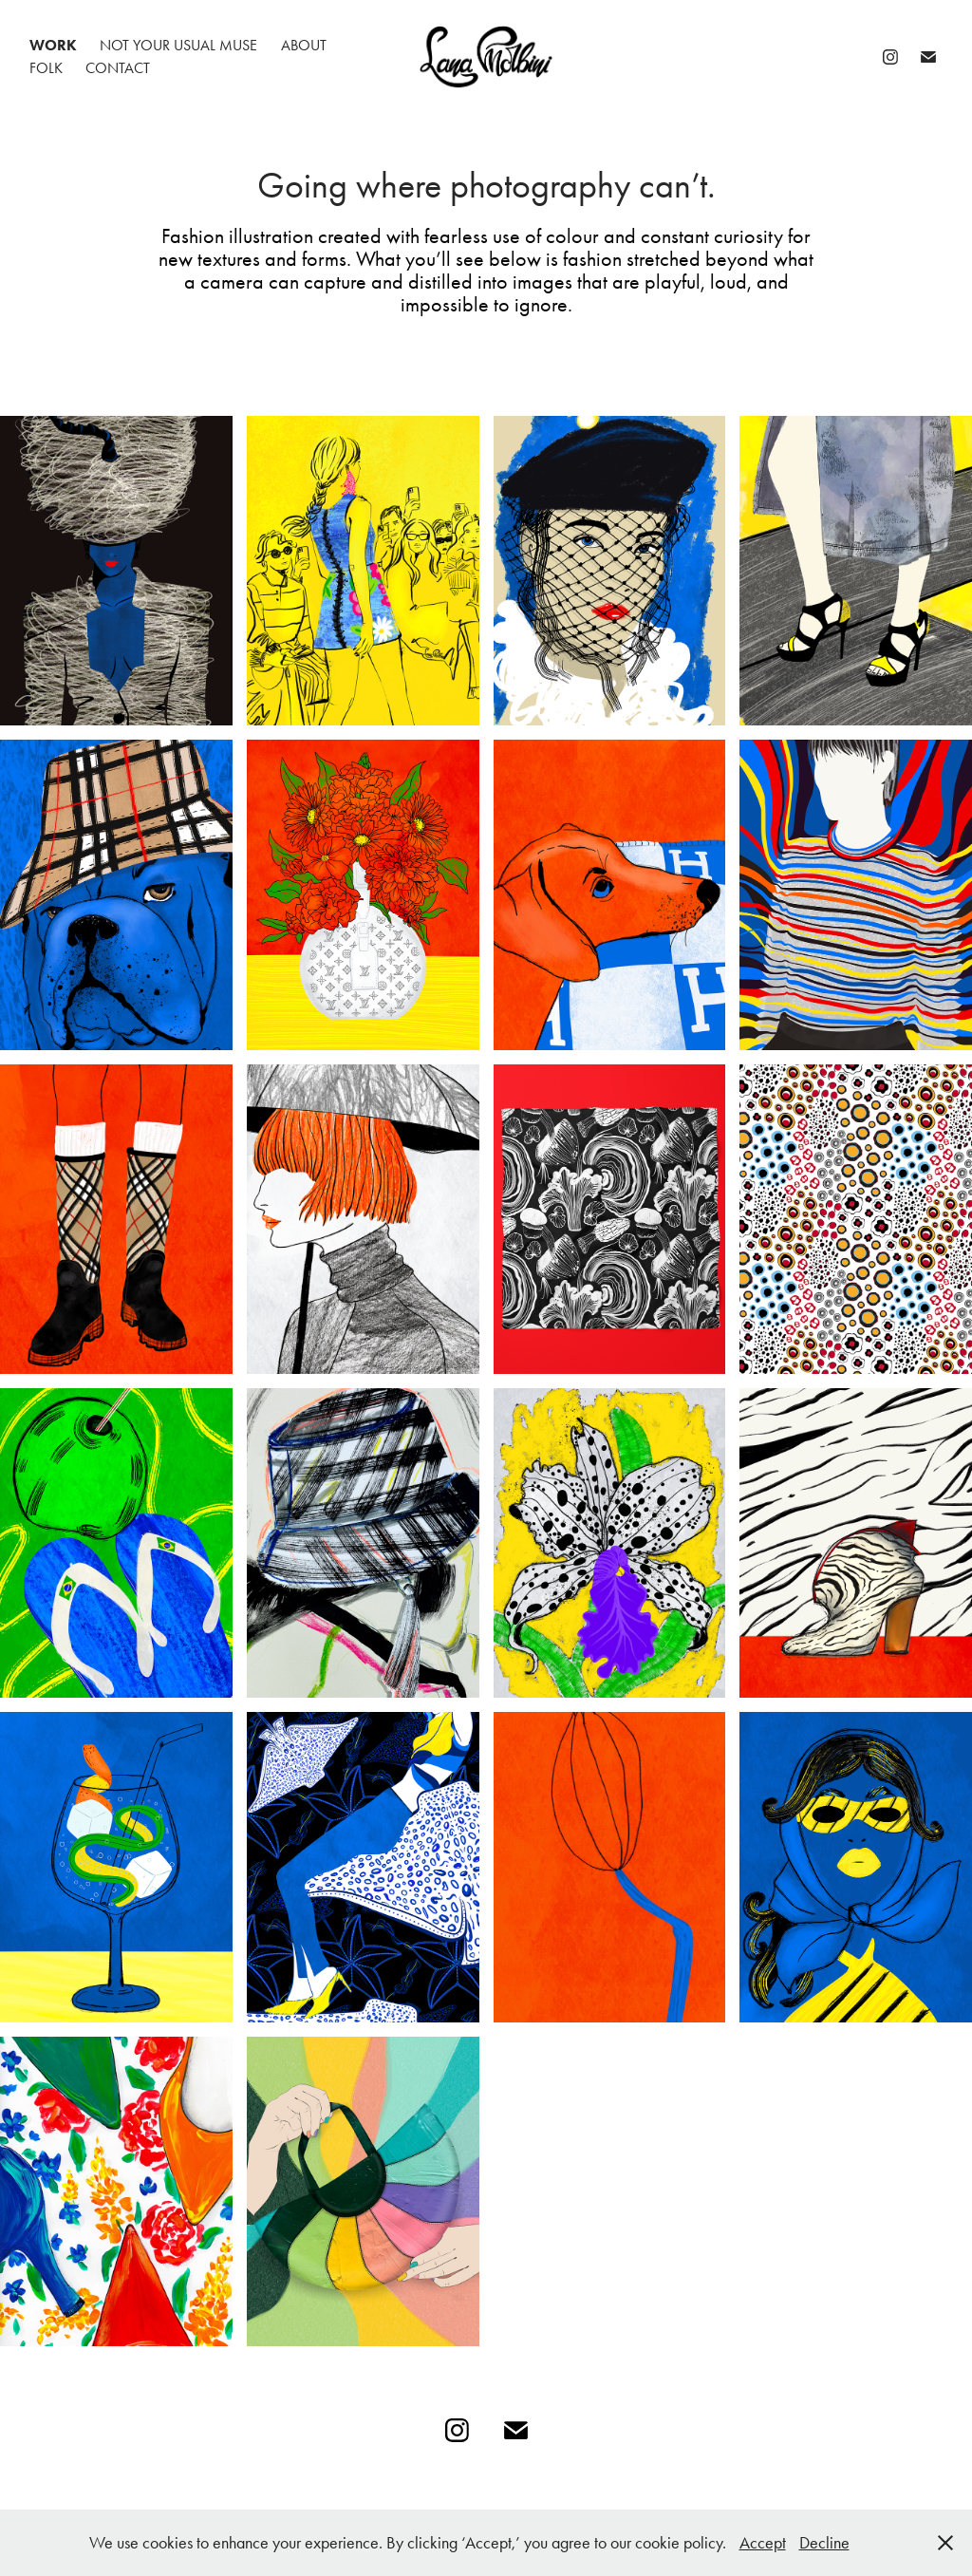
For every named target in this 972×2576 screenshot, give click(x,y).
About (304, 45)
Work (53, 45)
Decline (824, 2542)
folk (46, 68)
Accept (762, 2542)
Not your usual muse (178, 45)
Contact (117, 68)
